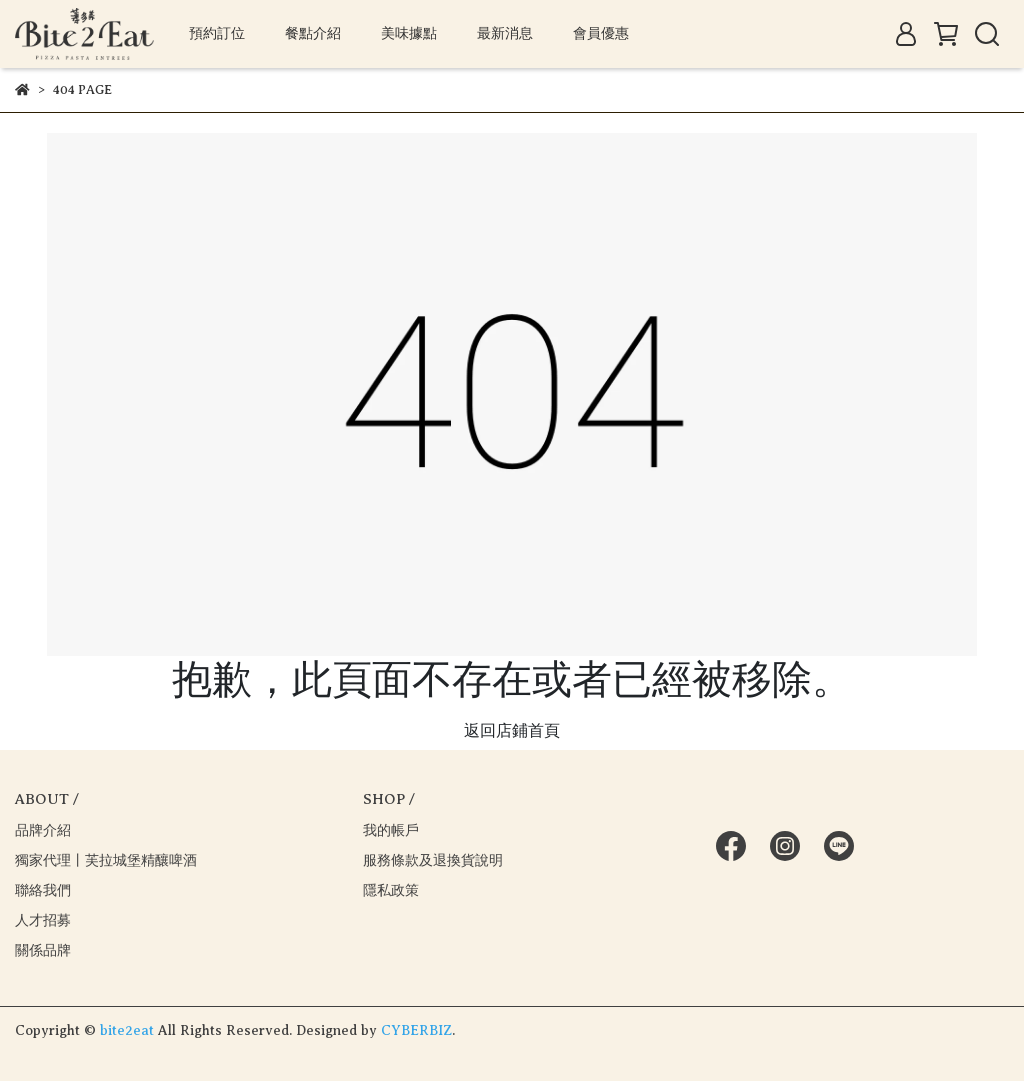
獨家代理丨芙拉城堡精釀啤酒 (106, 860)
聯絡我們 (43, 890)
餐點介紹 (313, 33)
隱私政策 (391, 890)
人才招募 (43, 920)
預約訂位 (217, 33)
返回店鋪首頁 (512, 731)
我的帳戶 (391, 830)
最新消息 (505, 33)
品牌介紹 (43, 830)
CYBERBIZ (416, 1030)
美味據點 (409, 33)
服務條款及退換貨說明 (433, 860)
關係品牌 (43, 950)
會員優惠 (601, 33)
